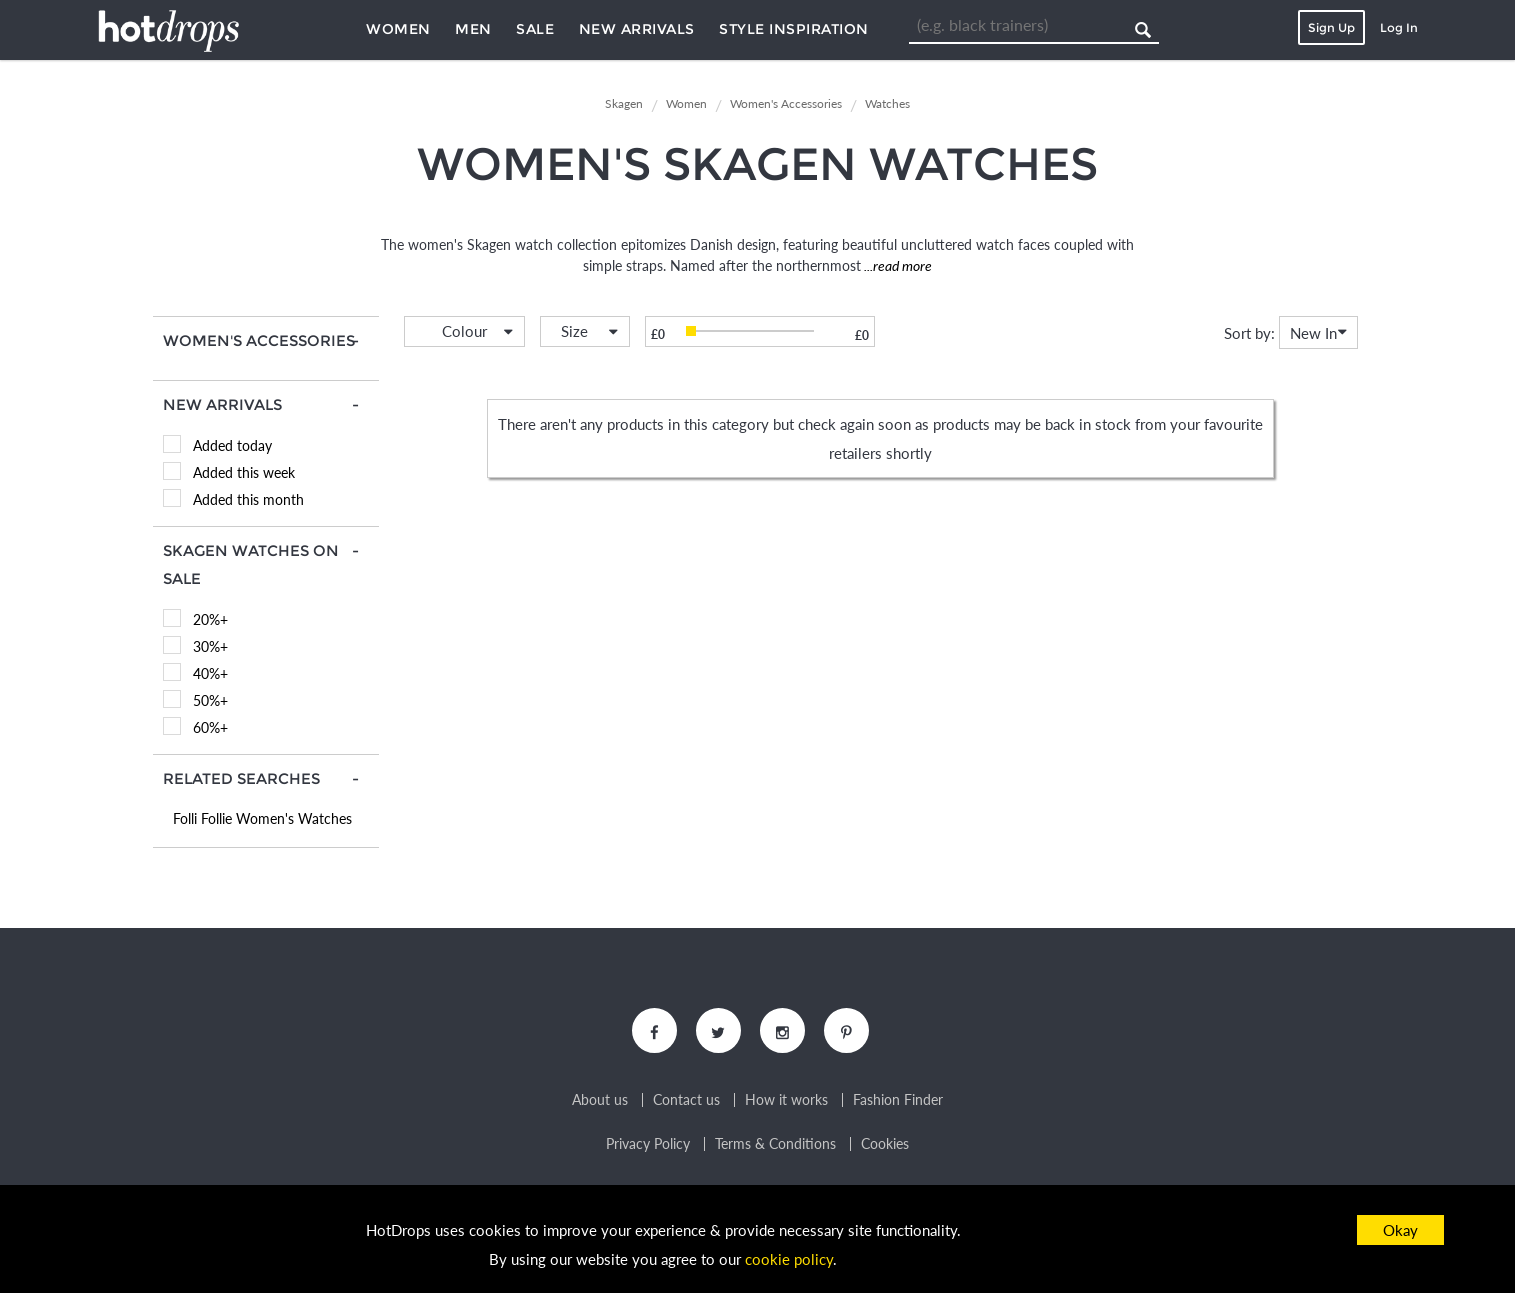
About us (600, 1100)
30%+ (210, 646)
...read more (896, 265)
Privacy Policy (648, 1144)
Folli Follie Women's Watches (262, 818)
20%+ (210, 619)
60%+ (210, 727)
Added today (232, 445)
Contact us (686, 1100)
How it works (786, 1100)
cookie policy (789, 1259)
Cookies (885, 1144)
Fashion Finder (898, 1100)
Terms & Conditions (775, 1144)
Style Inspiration (794, 29)
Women (398, 29)
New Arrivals (637, 29)
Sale (535, 29)
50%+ (210, 700)
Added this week (244, 472)
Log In (1399, 27)
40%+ (210, 673)
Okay (1400, 1230)
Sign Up (1331, 27)
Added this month (248, 499)
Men (473, 29)
